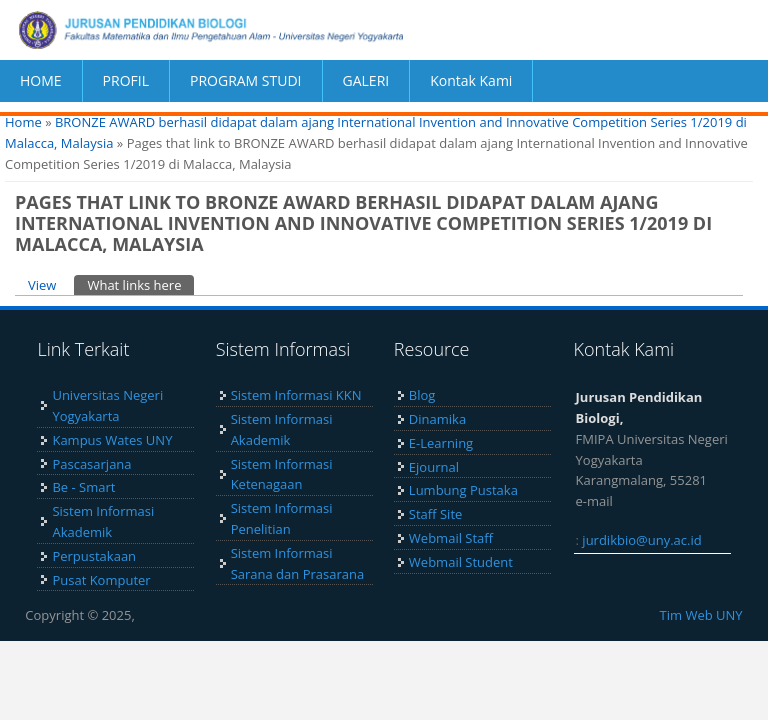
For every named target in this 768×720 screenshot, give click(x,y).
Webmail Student (461, 562)
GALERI (366, 80)
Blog (422, 395)
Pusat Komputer (101, 580)
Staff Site (435, 514)
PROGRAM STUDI (246, 80)
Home (23, 122)
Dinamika (437, 419)
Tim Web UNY (701, 615)
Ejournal (434, 467)
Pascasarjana (91, 464)
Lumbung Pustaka (463, 490)
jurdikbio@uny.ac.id (641, 540)
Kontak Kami (471, 80)
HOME (41, 80)
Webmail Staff (451, 538)
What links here (140, 284)
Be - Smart (83, 487)
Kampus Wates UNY (112, 440)
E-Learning (441, 443)
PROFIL (126, 80)
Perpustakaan (94, 556)
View (42, 285)
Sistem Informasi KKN (296, 395)
